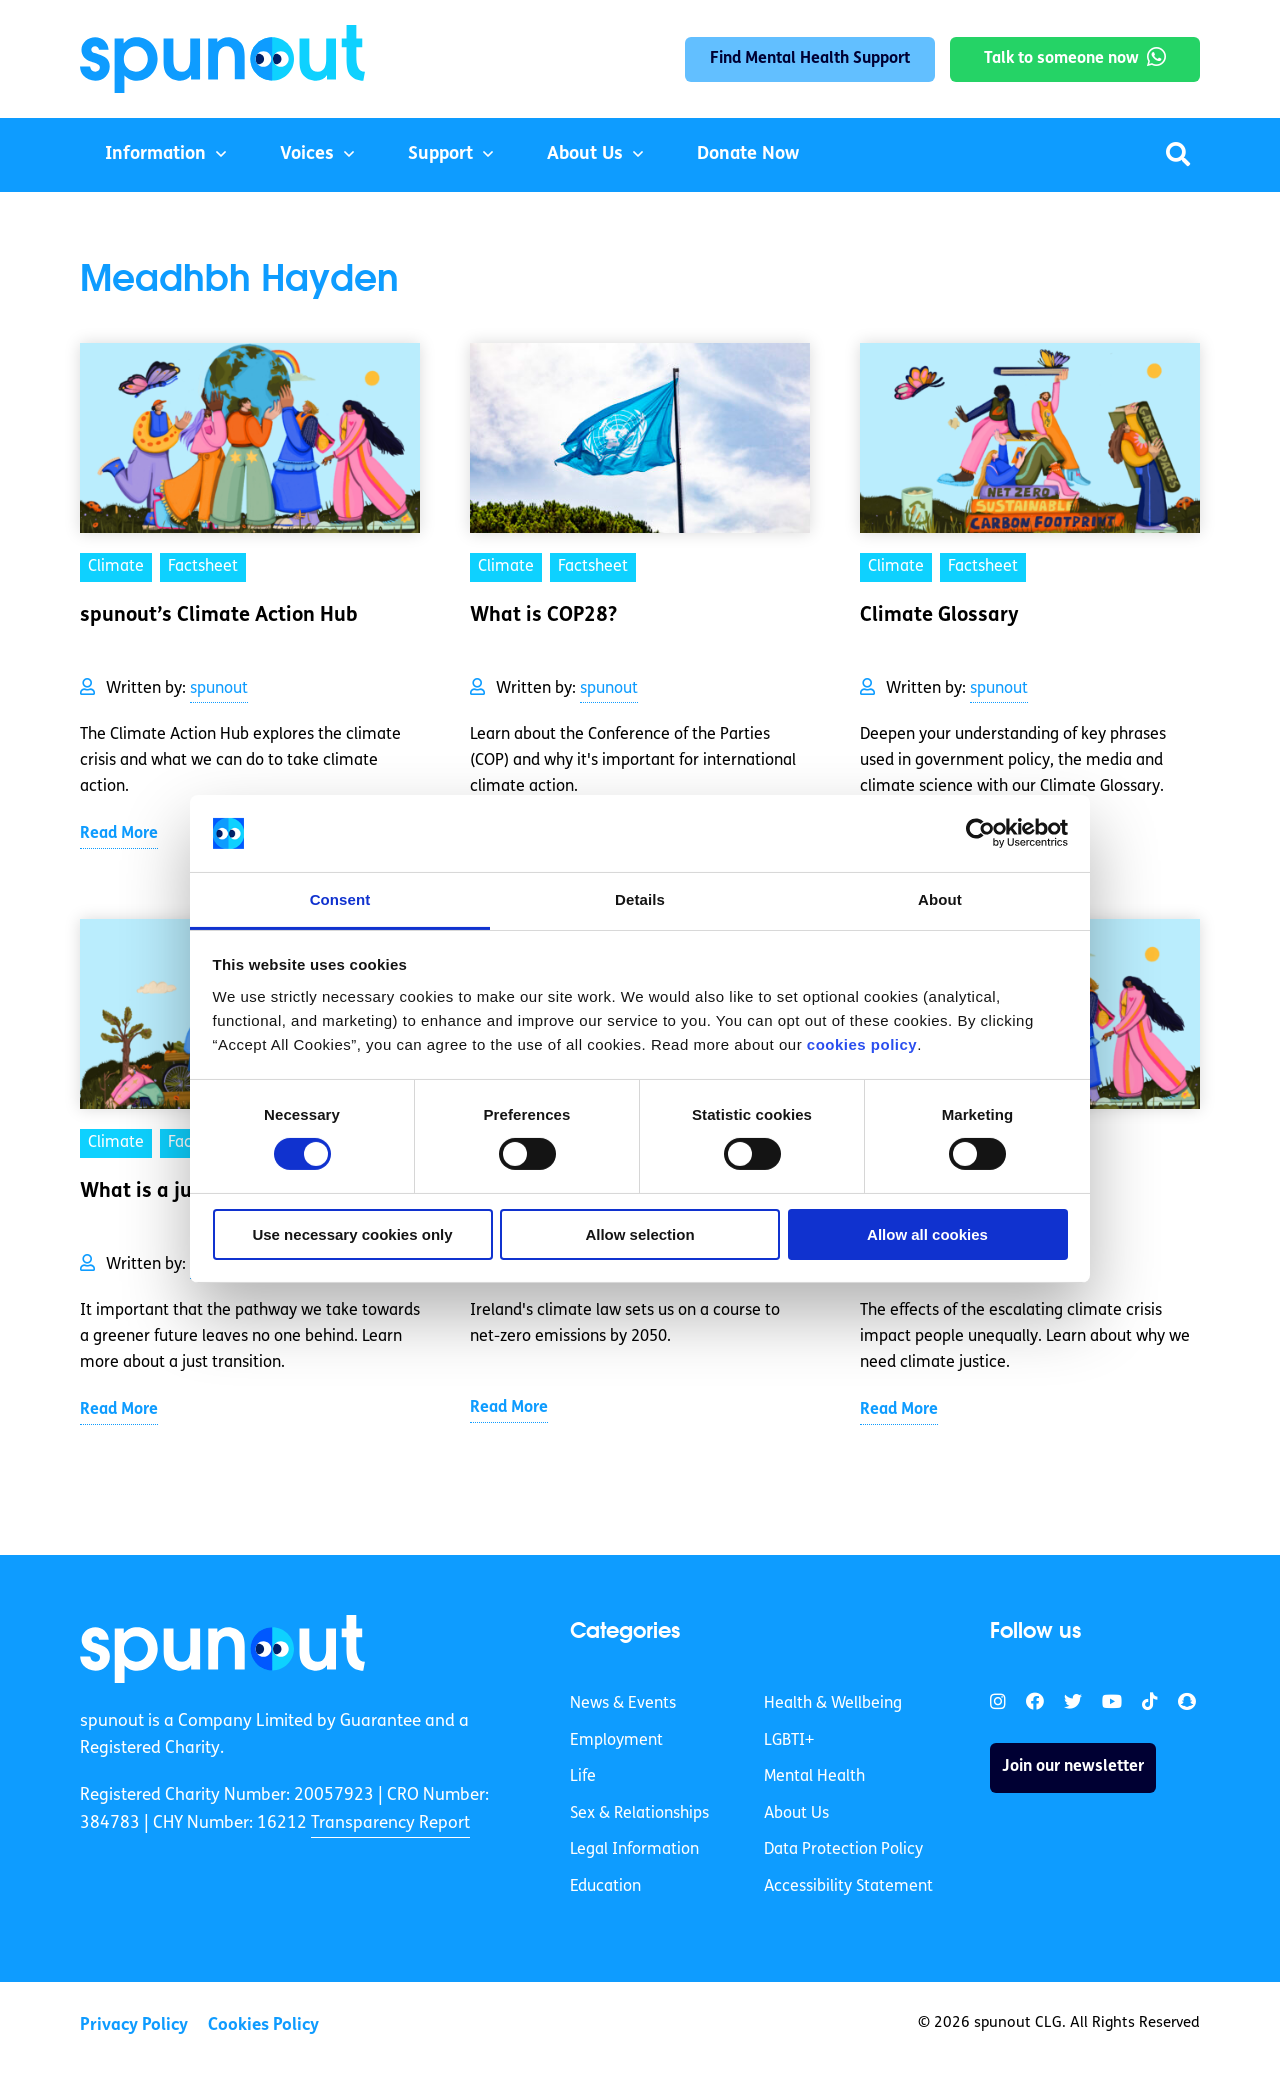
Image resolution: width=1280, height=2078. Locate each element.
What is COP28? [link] (543, 616)
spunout (219, 689)
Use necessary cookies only (352, 1234)
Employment (616, 1741)
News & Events (623, 1704)
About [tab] (940, 899)
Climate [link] (116, 567)
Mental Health (814, 1777)
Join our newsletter (1073, 1767)
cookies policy (862, 1044)
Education (605, 1887)
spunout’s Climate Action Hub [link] (219, 616)
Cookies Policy (263, 2025)
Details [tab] (640, 899)
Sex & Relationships (639, 1814)
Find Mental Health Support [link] (810, 59)
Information (155, 154)
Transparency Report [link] (390, 1823)
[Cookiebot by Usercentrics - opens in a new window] (980, 833)
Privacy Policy (134, 2025)
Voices (307, 154)
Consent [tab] (340, 899)
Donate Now (748, 154)
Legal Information (634, 1850)
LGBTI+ (789, 1741)
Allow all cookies (927, 1234)
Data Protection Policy (843, 1850)
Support (440, 154)
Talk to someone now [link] (1061, 59)
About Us (585, 154)
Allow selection (639, 1234)
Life (583, 1777)
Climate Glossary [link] (939, 616)
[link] (222, 1649)
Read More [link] (119, 834)
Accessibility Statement (848, 1887)
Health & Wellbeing (833, 1704)
